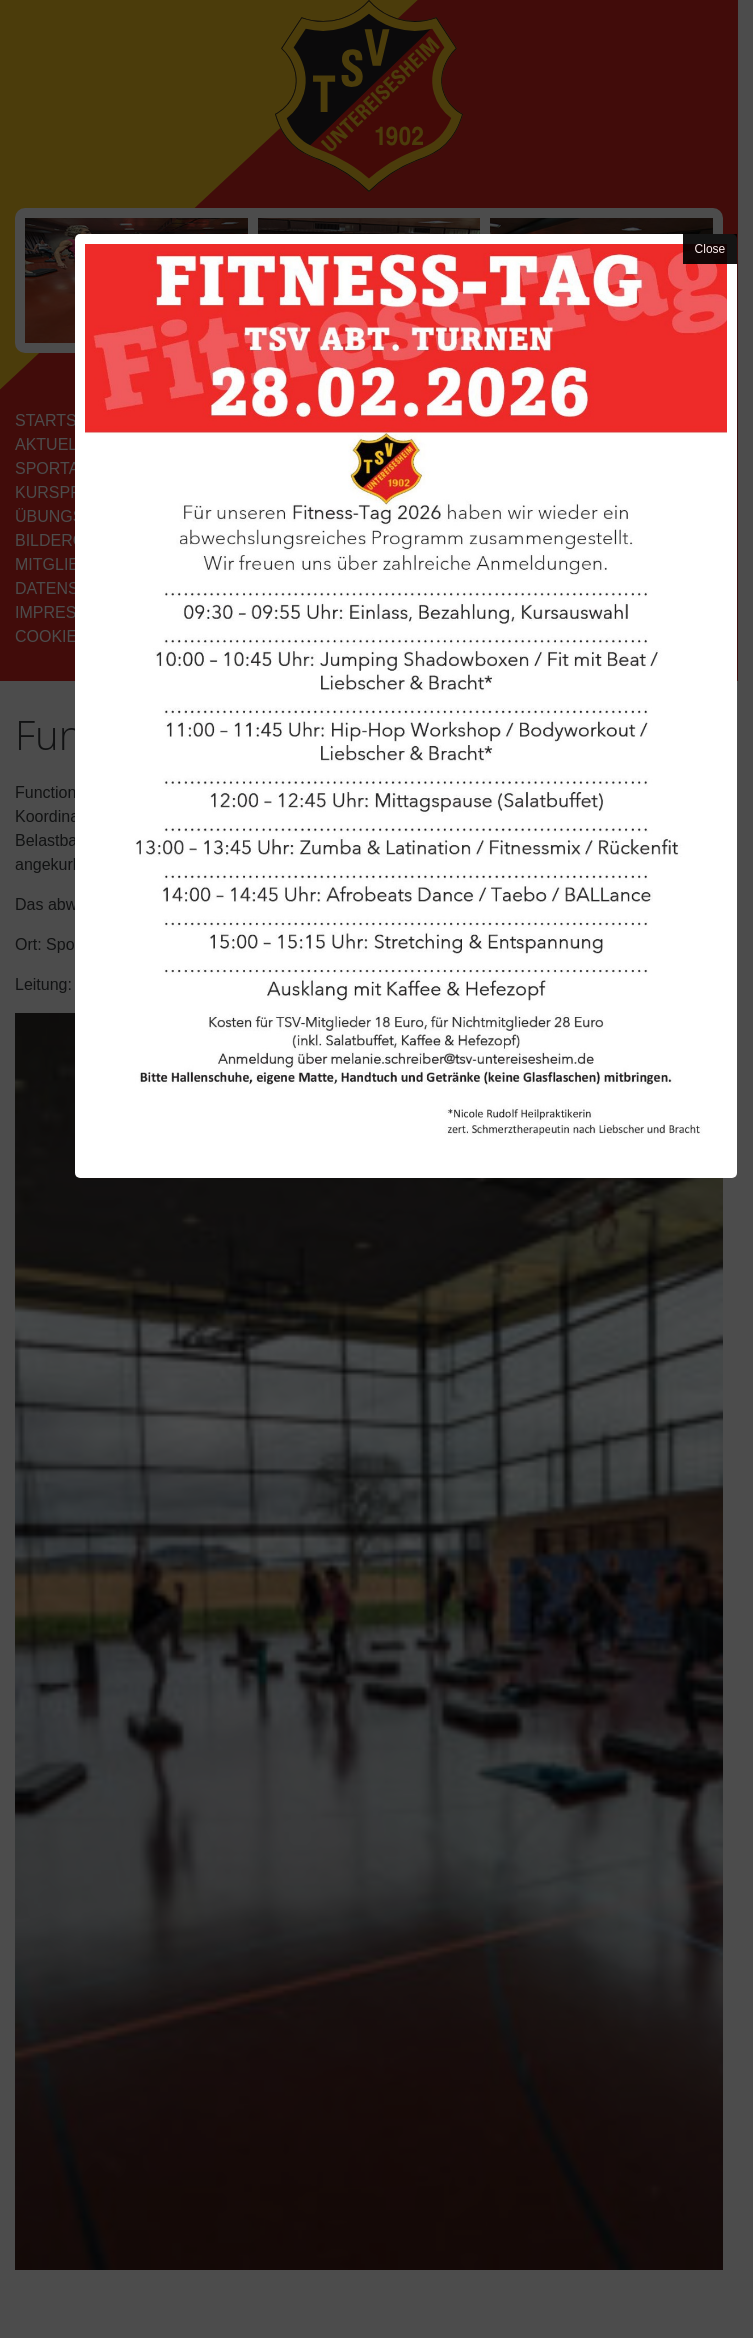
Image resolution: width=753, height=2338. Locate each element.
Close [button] (710, 249)
